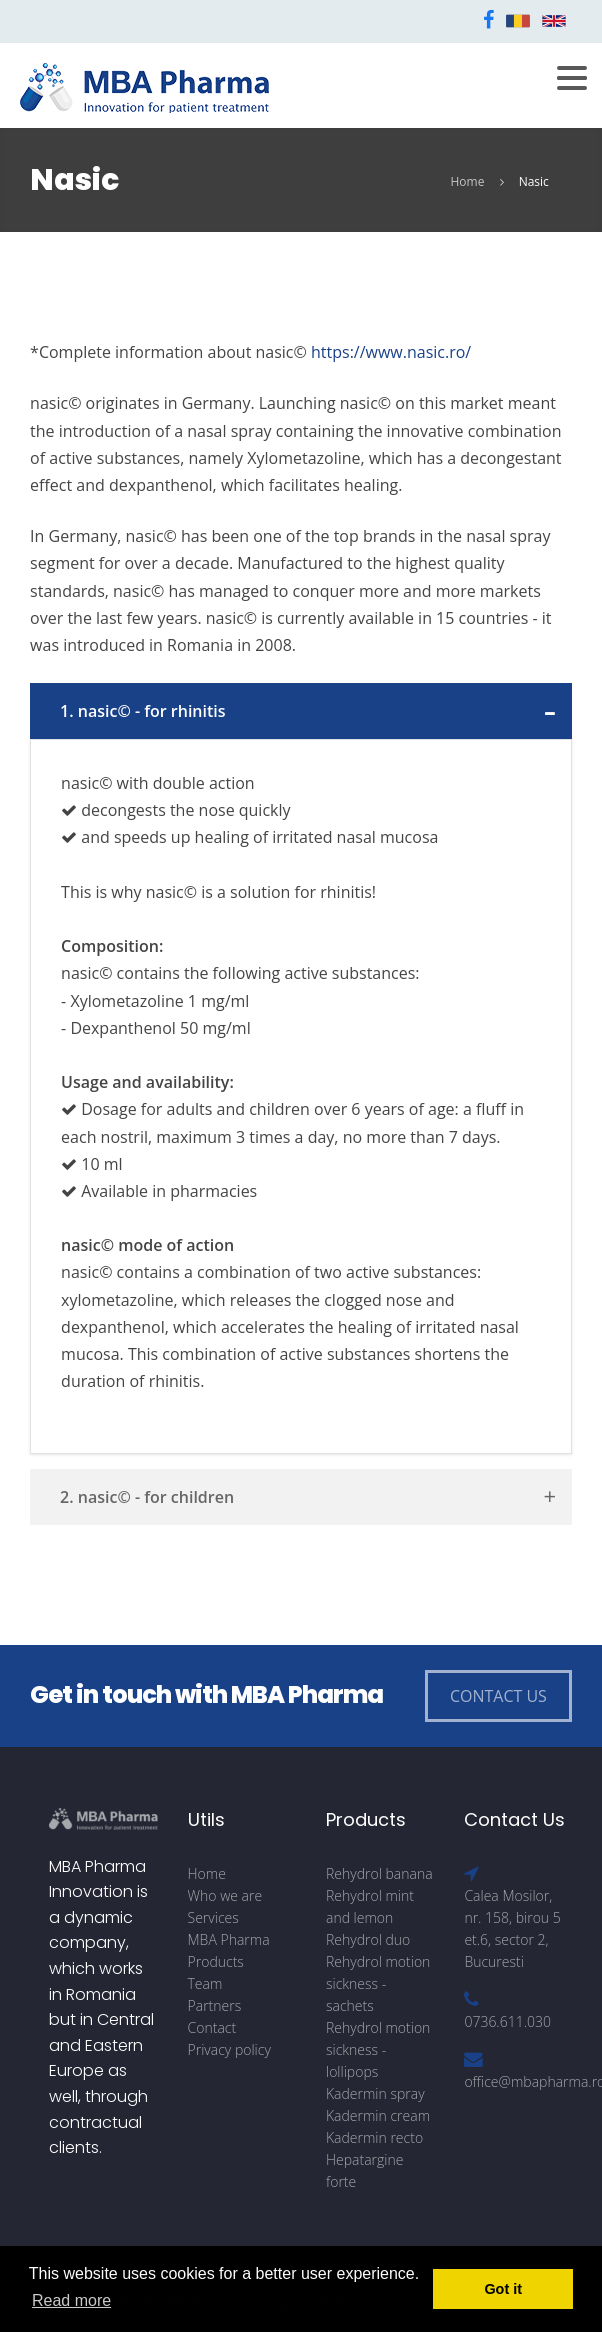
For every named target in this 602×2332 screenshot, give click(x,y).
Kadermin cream (378, 2115)
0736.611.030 (507, 2021)
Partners (215, 2005)
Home (467, 181)
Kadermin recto (374, 2137)
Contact (212, 2027)
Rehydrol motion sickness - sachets (378, 1983)
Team (205, 1983)
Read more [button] (71, 2300)
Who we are (225, 1895)
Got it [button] (503, 2289)
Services (213, 1917)
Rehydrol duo (368, 1939)
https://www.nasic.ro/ (391, 352)
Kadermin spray (375, 2093)
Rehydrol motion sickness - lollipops (378, 2049)
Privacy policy (229, 2049)
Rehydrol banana (379, 1873)
